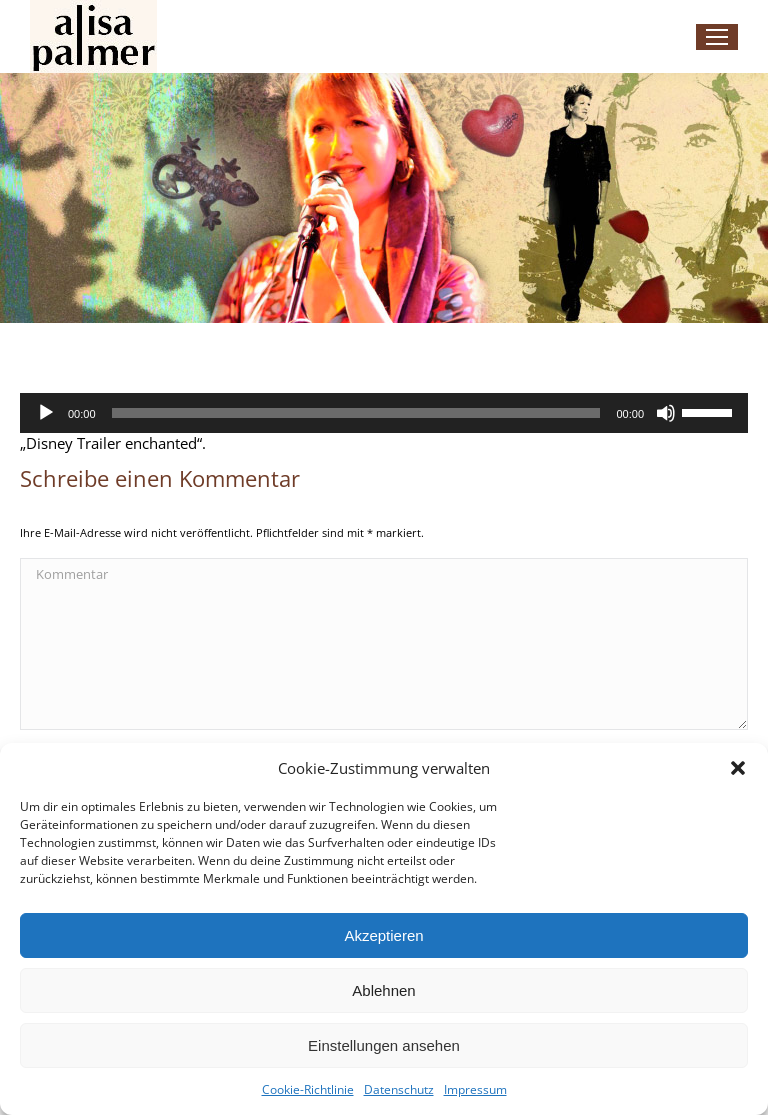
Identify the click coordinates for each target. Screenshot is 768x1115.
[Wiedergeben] (46, 413)
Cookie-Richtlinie (308, 1089)
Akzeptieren (383, 935)
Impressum (475, 1089)
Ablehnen (383, 990)
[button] (738, 768)
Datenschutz (399, 1089)
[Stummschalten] (666, 413)
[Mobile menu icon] (717, 37)
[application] (384, 413)
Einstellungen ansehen (384, 1045)
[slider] (356, 413)
